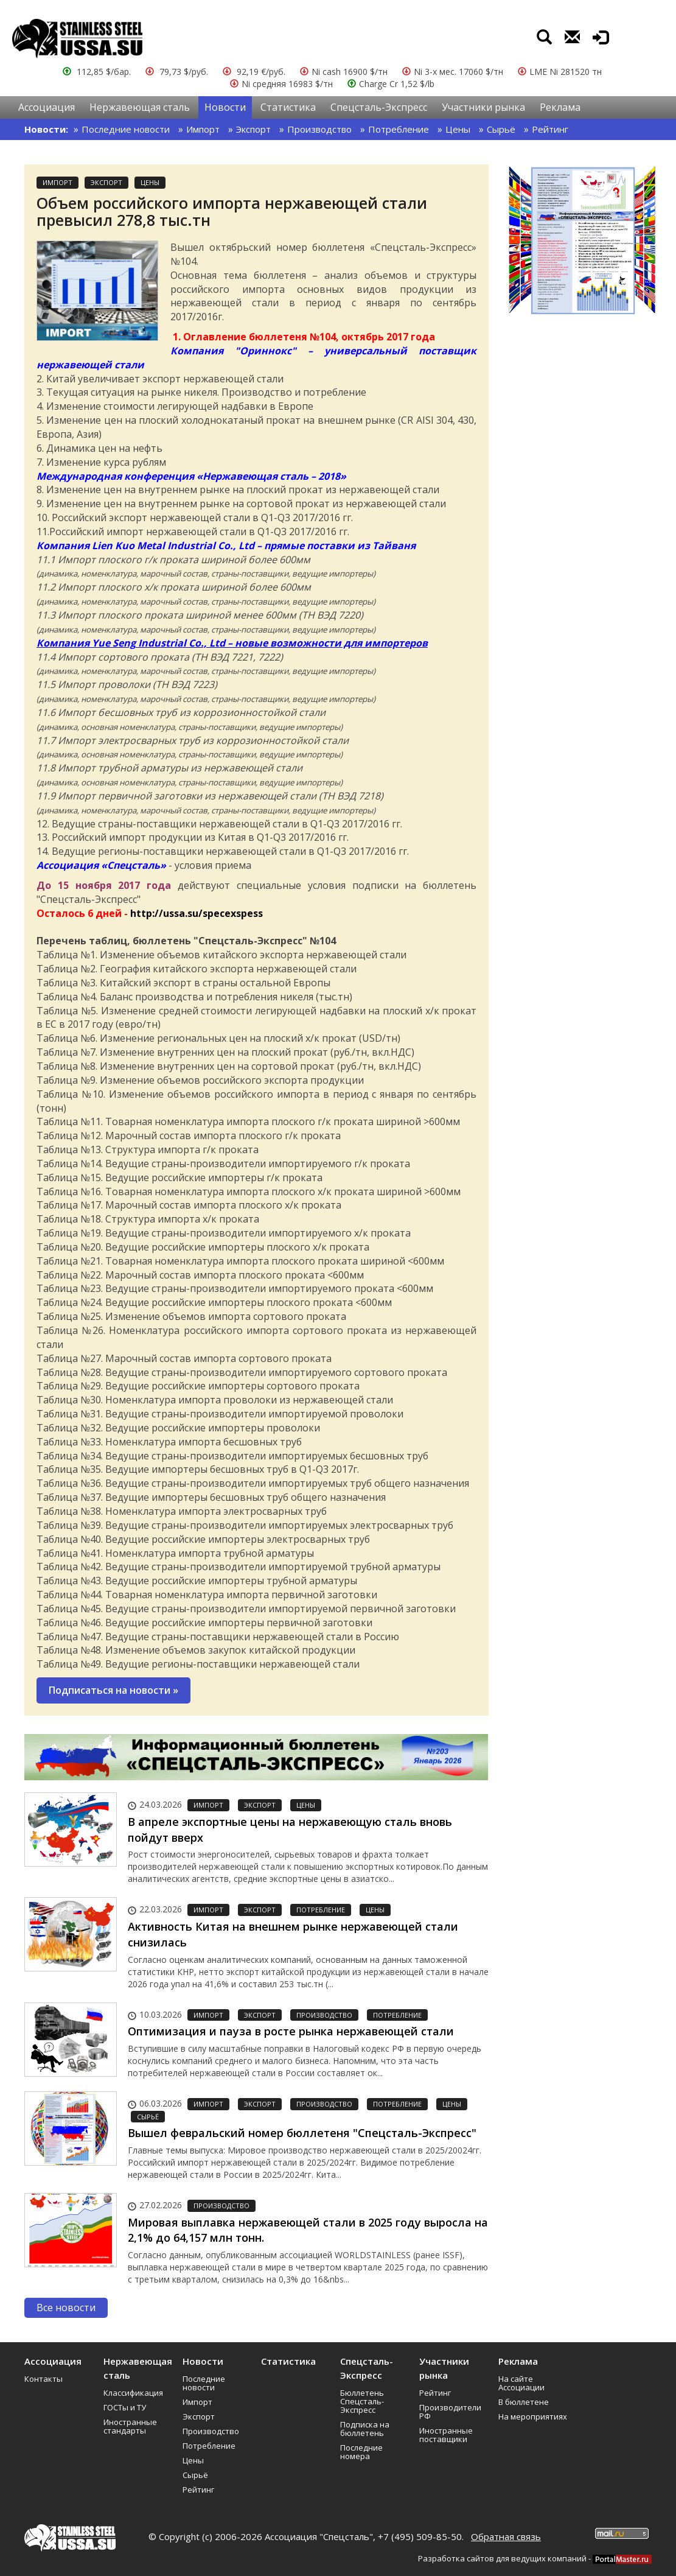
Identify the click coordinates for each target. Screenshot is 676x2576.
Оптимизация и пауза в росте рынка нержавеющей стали (291, 2031)
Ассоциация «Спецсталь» (101, 865)
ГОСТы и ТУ (124, 2407)
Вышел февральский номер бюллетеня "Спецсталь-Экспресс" (302, 2132)
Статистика (288, 107)
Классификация (133, 2392)
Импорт (203, 129)
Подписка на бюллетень (364, 2428)
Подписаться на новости (113, 1690)
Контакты (43, 2378)
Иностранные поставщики (446, 2434)
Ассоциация (46, 107)
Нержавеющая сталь (139, 107)
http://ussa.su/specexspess (196, 913)
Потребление (398, 129)
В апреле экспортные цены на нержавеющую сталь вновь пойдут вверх (290, 1829)
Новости (225, 107)
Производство (319, 129)
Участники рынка (483, 107)
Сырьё (501, 129)
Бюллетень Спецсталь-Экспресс (362, 2401)
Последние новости (126, 129)
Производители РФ (450, 2411)
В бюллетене (523, 2402)
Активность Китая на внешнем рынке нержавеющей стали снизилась (293, 1934)
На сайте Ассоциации (521, 2383)
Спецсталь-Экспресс (378, 107)
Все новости (66, 2307)
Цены (457, 129)
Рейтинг (550, 129)
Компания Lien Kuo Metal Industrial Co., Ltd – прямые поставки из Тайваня (226, 545)
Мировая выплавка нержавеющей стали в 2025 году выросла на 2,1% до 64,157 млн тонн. (308, 2230)
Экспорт (253, 129)
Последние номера (361, 2451)
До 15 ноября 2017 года (104, 885)
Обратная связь (506, 2536)
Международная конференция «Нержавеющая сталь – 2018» (191, 476)
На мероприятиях (532, 2416)
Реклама (560, 107)
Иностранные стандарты (130, 2426)
